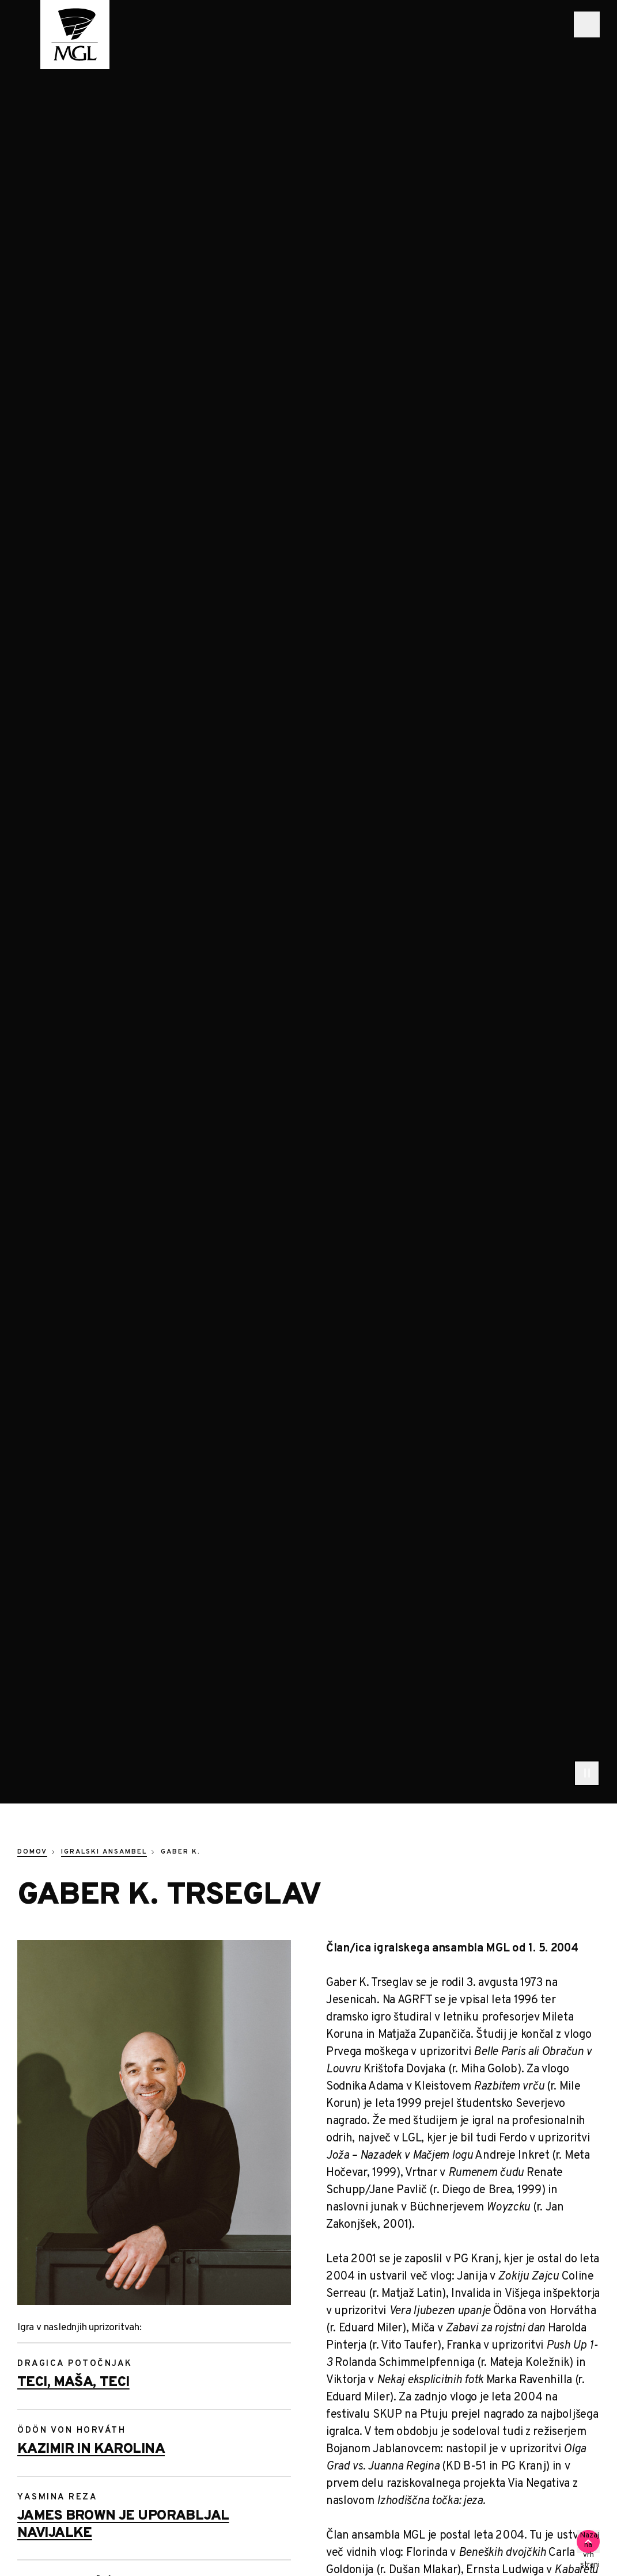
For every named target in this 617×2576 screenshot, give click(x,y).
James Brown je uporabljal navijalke (123, 2524)
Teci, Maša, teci (73, 2382)
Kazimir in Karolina (91, 2449)
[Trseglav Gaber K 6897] (154, 2122)
